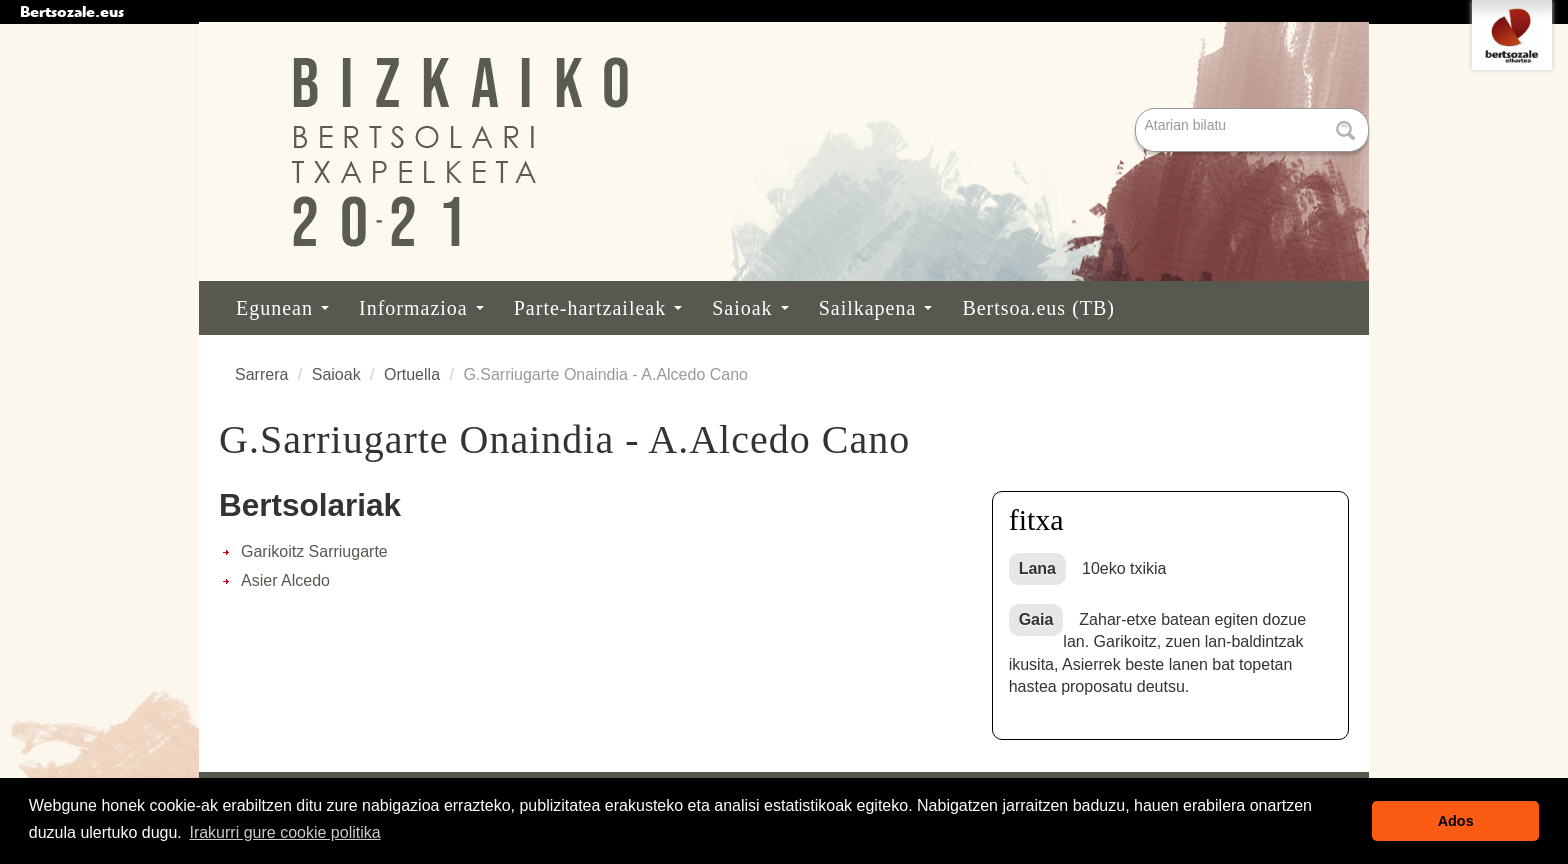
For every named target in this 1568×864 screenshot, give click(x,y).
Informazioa (421, 308)
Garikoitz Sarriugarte (314, 551)
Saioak (750, 308)
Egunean (282, 308)
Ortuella (412, 374)
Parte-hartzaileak (598, 308)
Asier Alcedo (285, 580)
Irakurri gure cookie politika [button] (284, 832)
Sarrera (261, 374)
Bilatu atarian (1137, 109)
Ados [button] (1456, 821)
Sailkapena (876, 308)
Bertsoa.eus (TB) (1038, 308)
